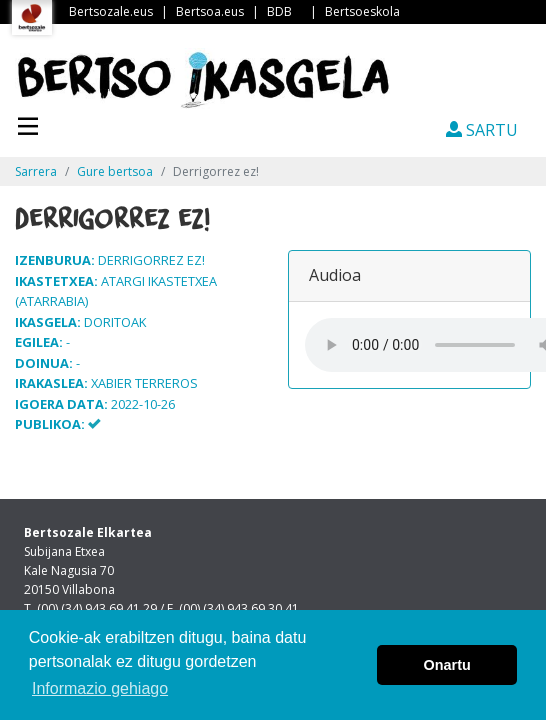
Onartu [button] (447, 665)
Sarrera (36, 171)
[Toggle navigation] (28, 124)
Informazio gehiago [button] (100, 688)
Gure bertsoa (115, 171)
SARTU (482, 130)
